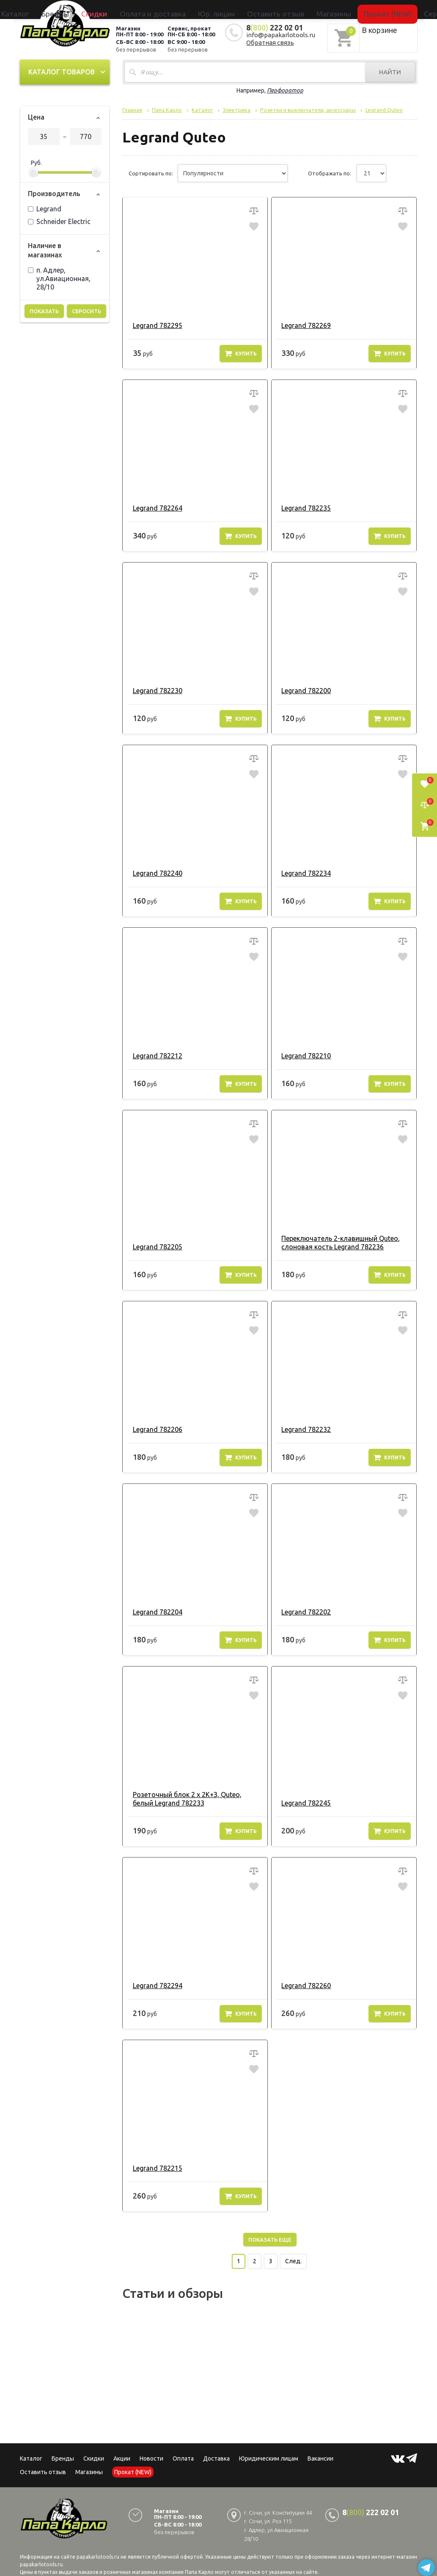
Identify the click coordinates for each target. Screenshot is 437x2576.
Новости (151, 2456)
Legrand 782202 (302, 1609)
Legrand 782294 (153, 1983)
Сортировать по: (151, 171)
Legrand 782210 (302, 1053)
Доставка (216, 2456)
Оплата (183, 2456)
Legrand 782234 (302, 870)
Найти (390, 69)
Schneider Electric (59, 219)
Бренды (119, 9)
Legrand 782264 (153, 505)
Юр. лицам (222, 9)
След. (293, 2258)
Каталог (95, 9)
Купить (241, 351)
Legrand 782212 (153, 1053)
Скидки (93, 2456)
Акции (121, 2456)
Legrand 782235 (302, 505)
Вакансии (320, 2456)
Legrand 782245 (302, 1800)
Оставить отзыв (261, 9)
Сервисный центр (378, 9)
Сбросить (86, 308)
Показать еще (269, 2237)
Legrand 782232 (302, 1427)
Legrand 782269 (302, 323)
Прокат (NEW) (334, 9)
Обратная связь (270, 40)
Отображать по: (329, 171)
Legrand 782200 (302, 688)
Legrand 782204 (153, 1609)
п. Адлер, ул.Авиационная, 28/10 (59, 276)
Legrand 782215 (153, 2165)
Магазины (89, 2469)
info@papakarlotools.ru (280, 32)
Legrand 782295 (153, 323)
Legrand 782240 (153, 870)
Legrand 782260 (302, 1983)
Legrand (44, 206)
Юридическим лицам (268, 2456)
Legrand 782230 (153, 688)
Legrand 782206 (153, 1427)
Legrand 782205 (153, 1244)
